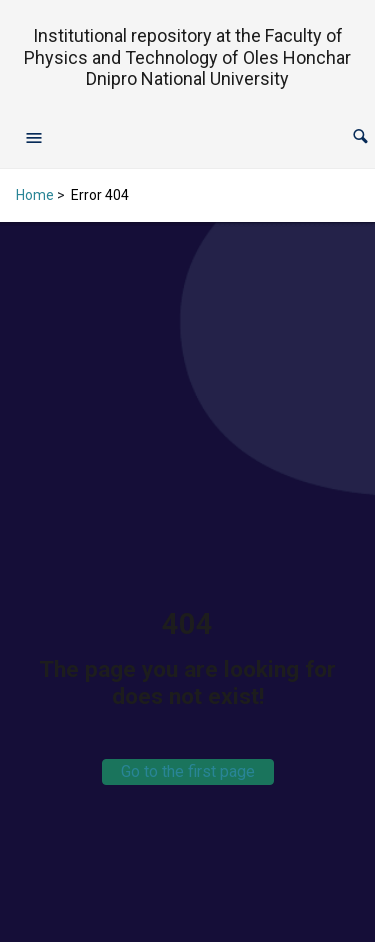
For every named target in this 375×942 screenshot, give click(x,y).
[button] (360, 136)
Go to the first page (188, 771)
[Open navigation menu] (34, 137)
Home (35, 195)
